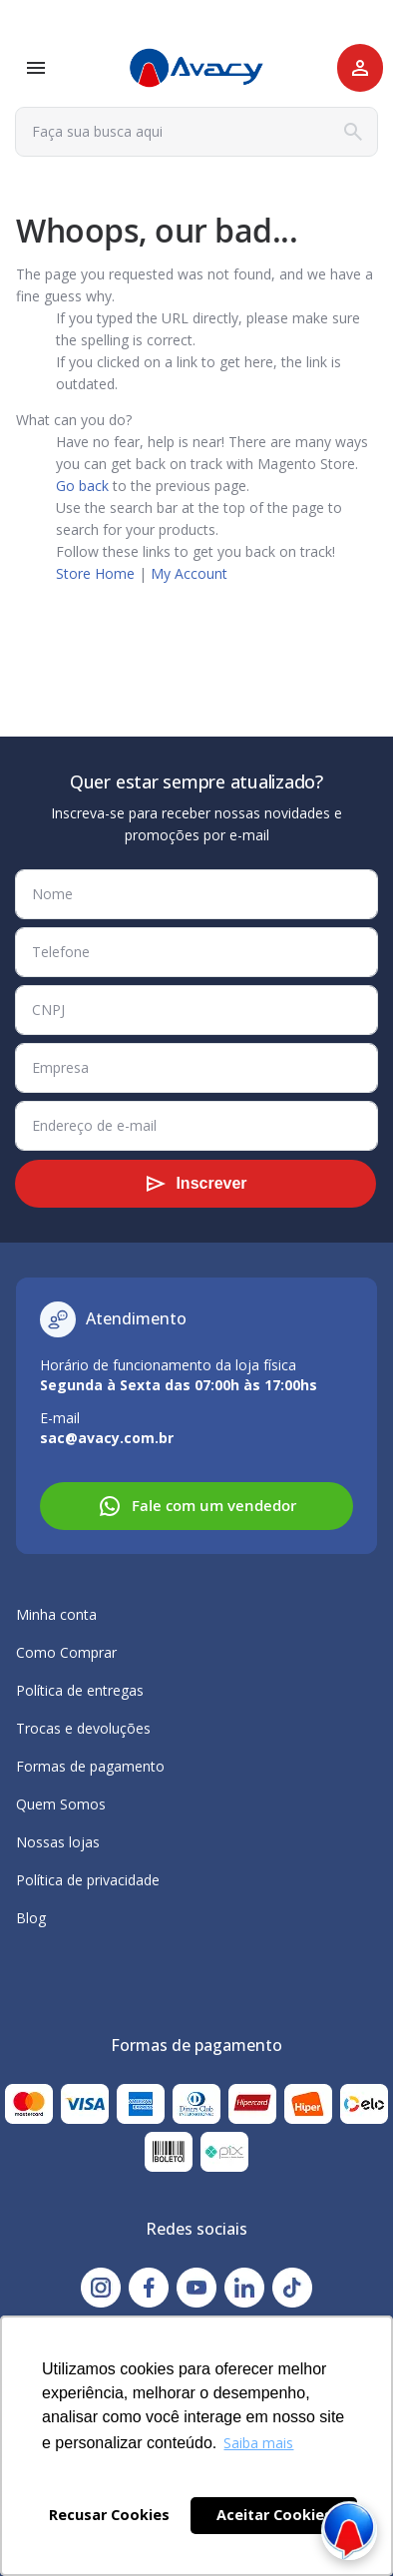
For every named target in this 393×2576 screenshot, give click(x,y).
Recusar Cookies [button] (109, 2514)
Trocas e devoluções (83, 1728)
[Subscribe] (195, 1184)
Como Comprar (66, 1652)
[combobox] (196, 132)
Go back (82, 485)
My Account (189, 573)
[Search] (353, 132)
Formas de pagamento (90, 1766)
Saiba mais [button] (258, 2442)
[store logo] (196, 68)
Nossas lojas (58, 1841)
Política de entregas (80, 1690)
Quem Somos (61, 1804)
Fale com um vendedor (197, 1506)
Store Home (95, 573)
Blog (31, 1917)
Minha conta (56, 1614)
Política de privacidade (88, 1879)
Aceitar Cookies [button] (274, 2514)
